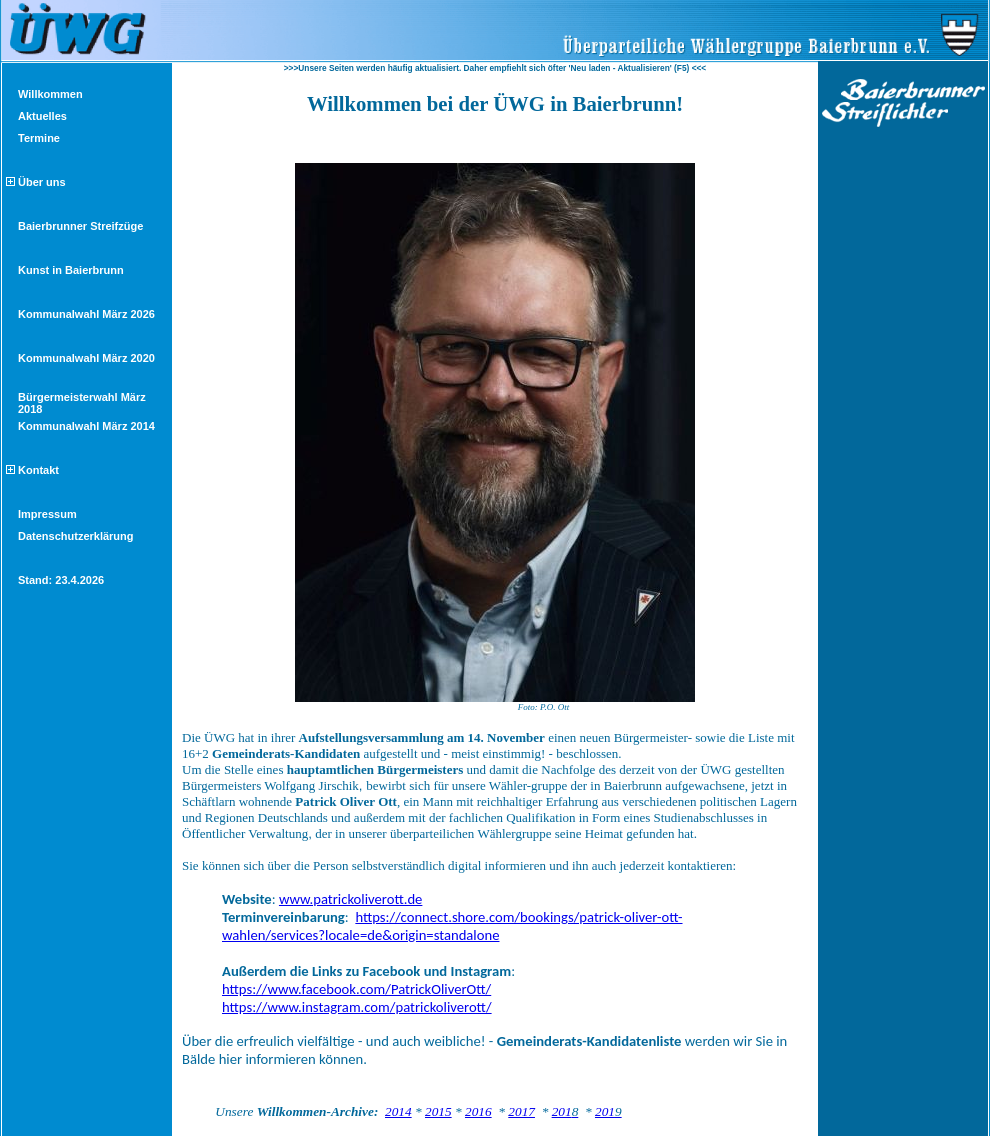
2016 (478, 1111)
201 (565, 1111)
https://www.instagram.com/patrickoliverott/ (357, 1007)
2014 (398, 1111)
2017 (521, 1111)
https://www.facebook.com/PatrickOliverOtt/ (356, 989)
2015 (438, 1111)
